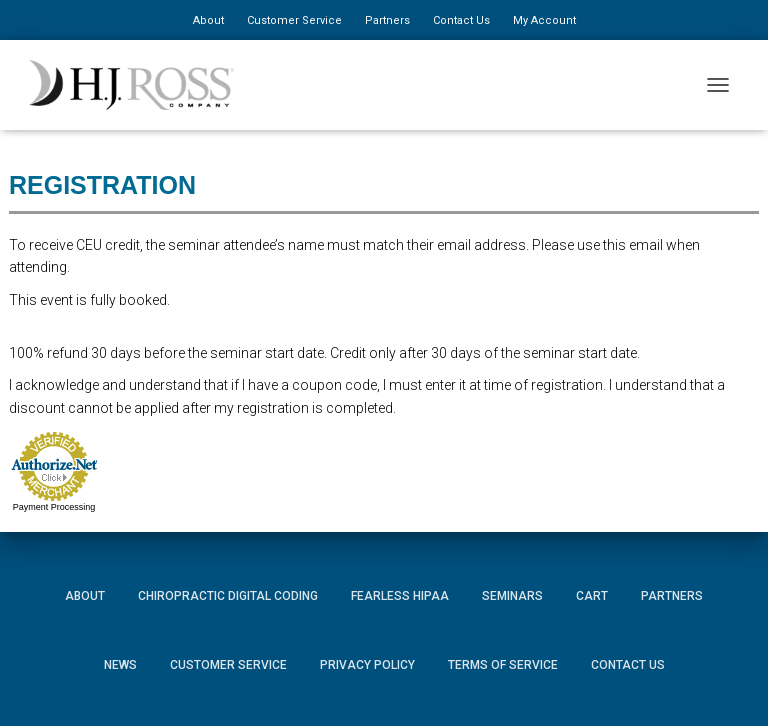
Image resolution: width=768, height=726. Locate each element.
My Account (544, 20)
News (120, 665)
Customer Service (294, 20)
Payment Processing (54, 507)
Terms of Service (503, 665)
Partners (387, 20)
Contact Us (461, 20)
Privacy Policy (367, 665)
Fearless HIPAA (400, 596)
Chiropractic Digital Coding (228, 596)
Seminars (512, 596)
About (208, 20)
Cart (592, 596)
